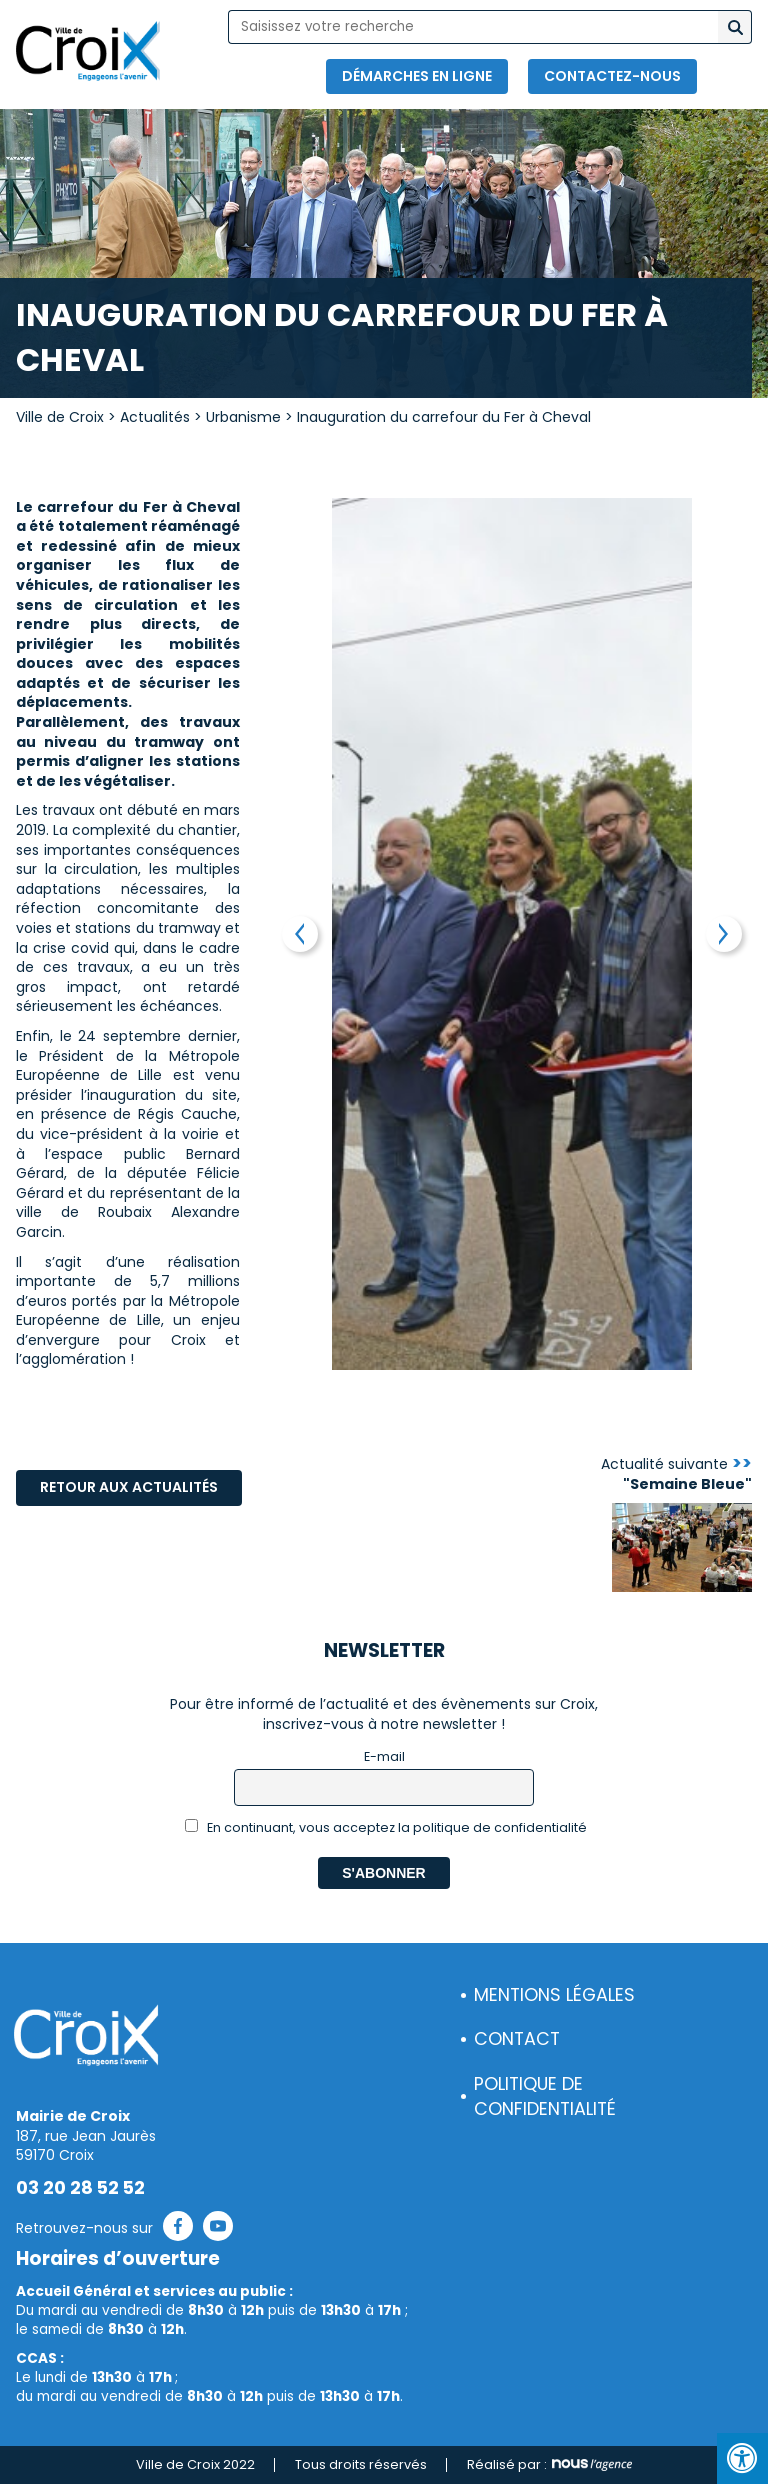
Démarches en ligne (417, 76)
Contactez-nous (612, 76)
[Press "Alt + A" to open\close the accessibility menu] (742, 2458)
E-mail (384, 1756)
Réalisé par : (549, 2464)
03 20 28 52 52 (80, 2188)
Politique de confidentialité (545, 2096)
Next (724, 934)
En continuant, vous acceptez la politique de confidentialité (386, 1827)
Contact (517, 2039)
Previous (300, 934)
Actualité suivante (676, 1474)
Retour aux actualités (129, 1487)
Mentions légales (554, 1995)
